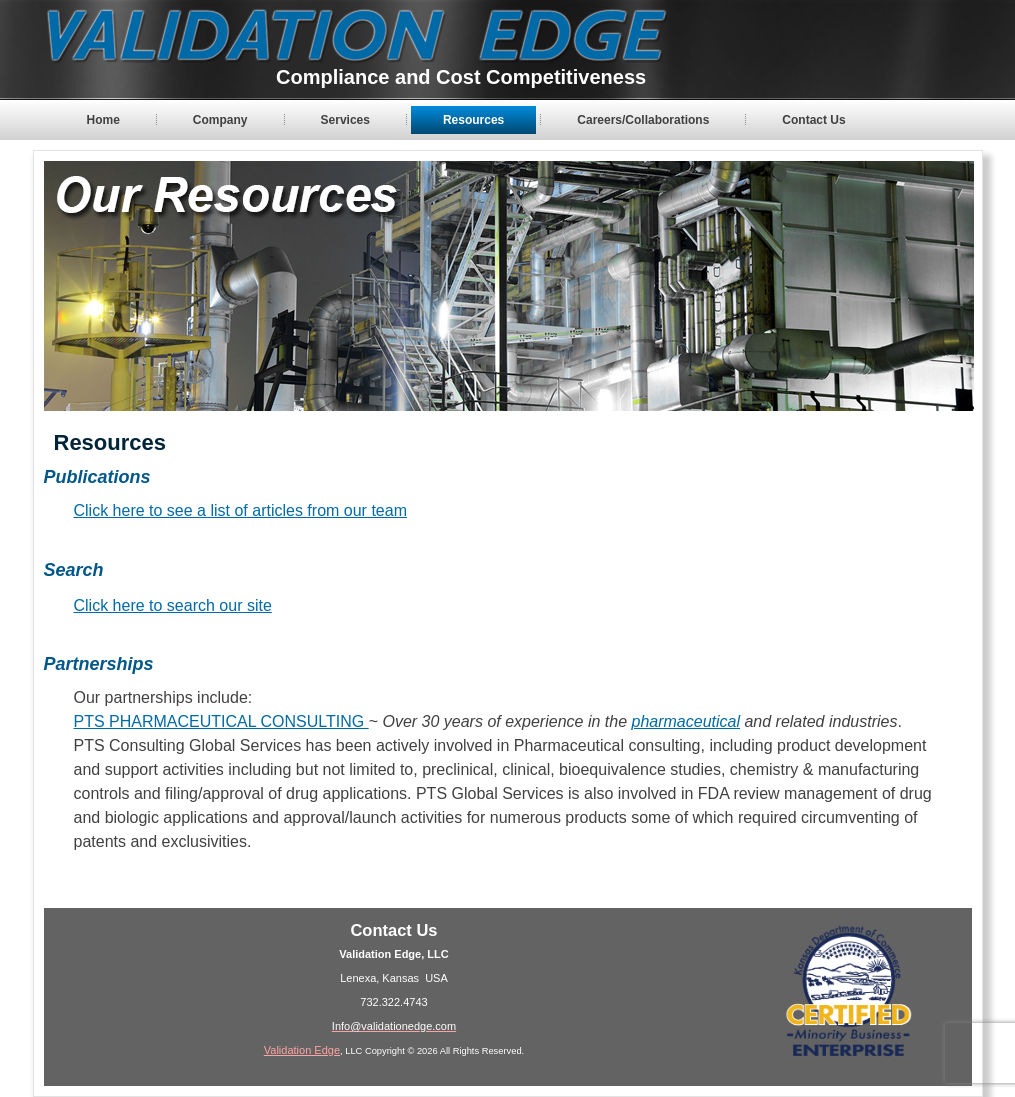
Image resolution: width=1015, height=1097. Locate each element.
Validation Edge (302, 1050)
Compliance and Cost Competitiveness (461, 77)
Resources (473, 120)
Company (220, 120)
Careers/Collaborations (643, 120)
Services (345, 120)
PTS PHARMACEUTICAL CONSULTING (221, 721)
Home (103, 120)
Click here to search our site (173, 605)
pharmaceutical (685, 721)
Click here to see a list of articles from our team (240, 510)
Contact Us (813, 120)
